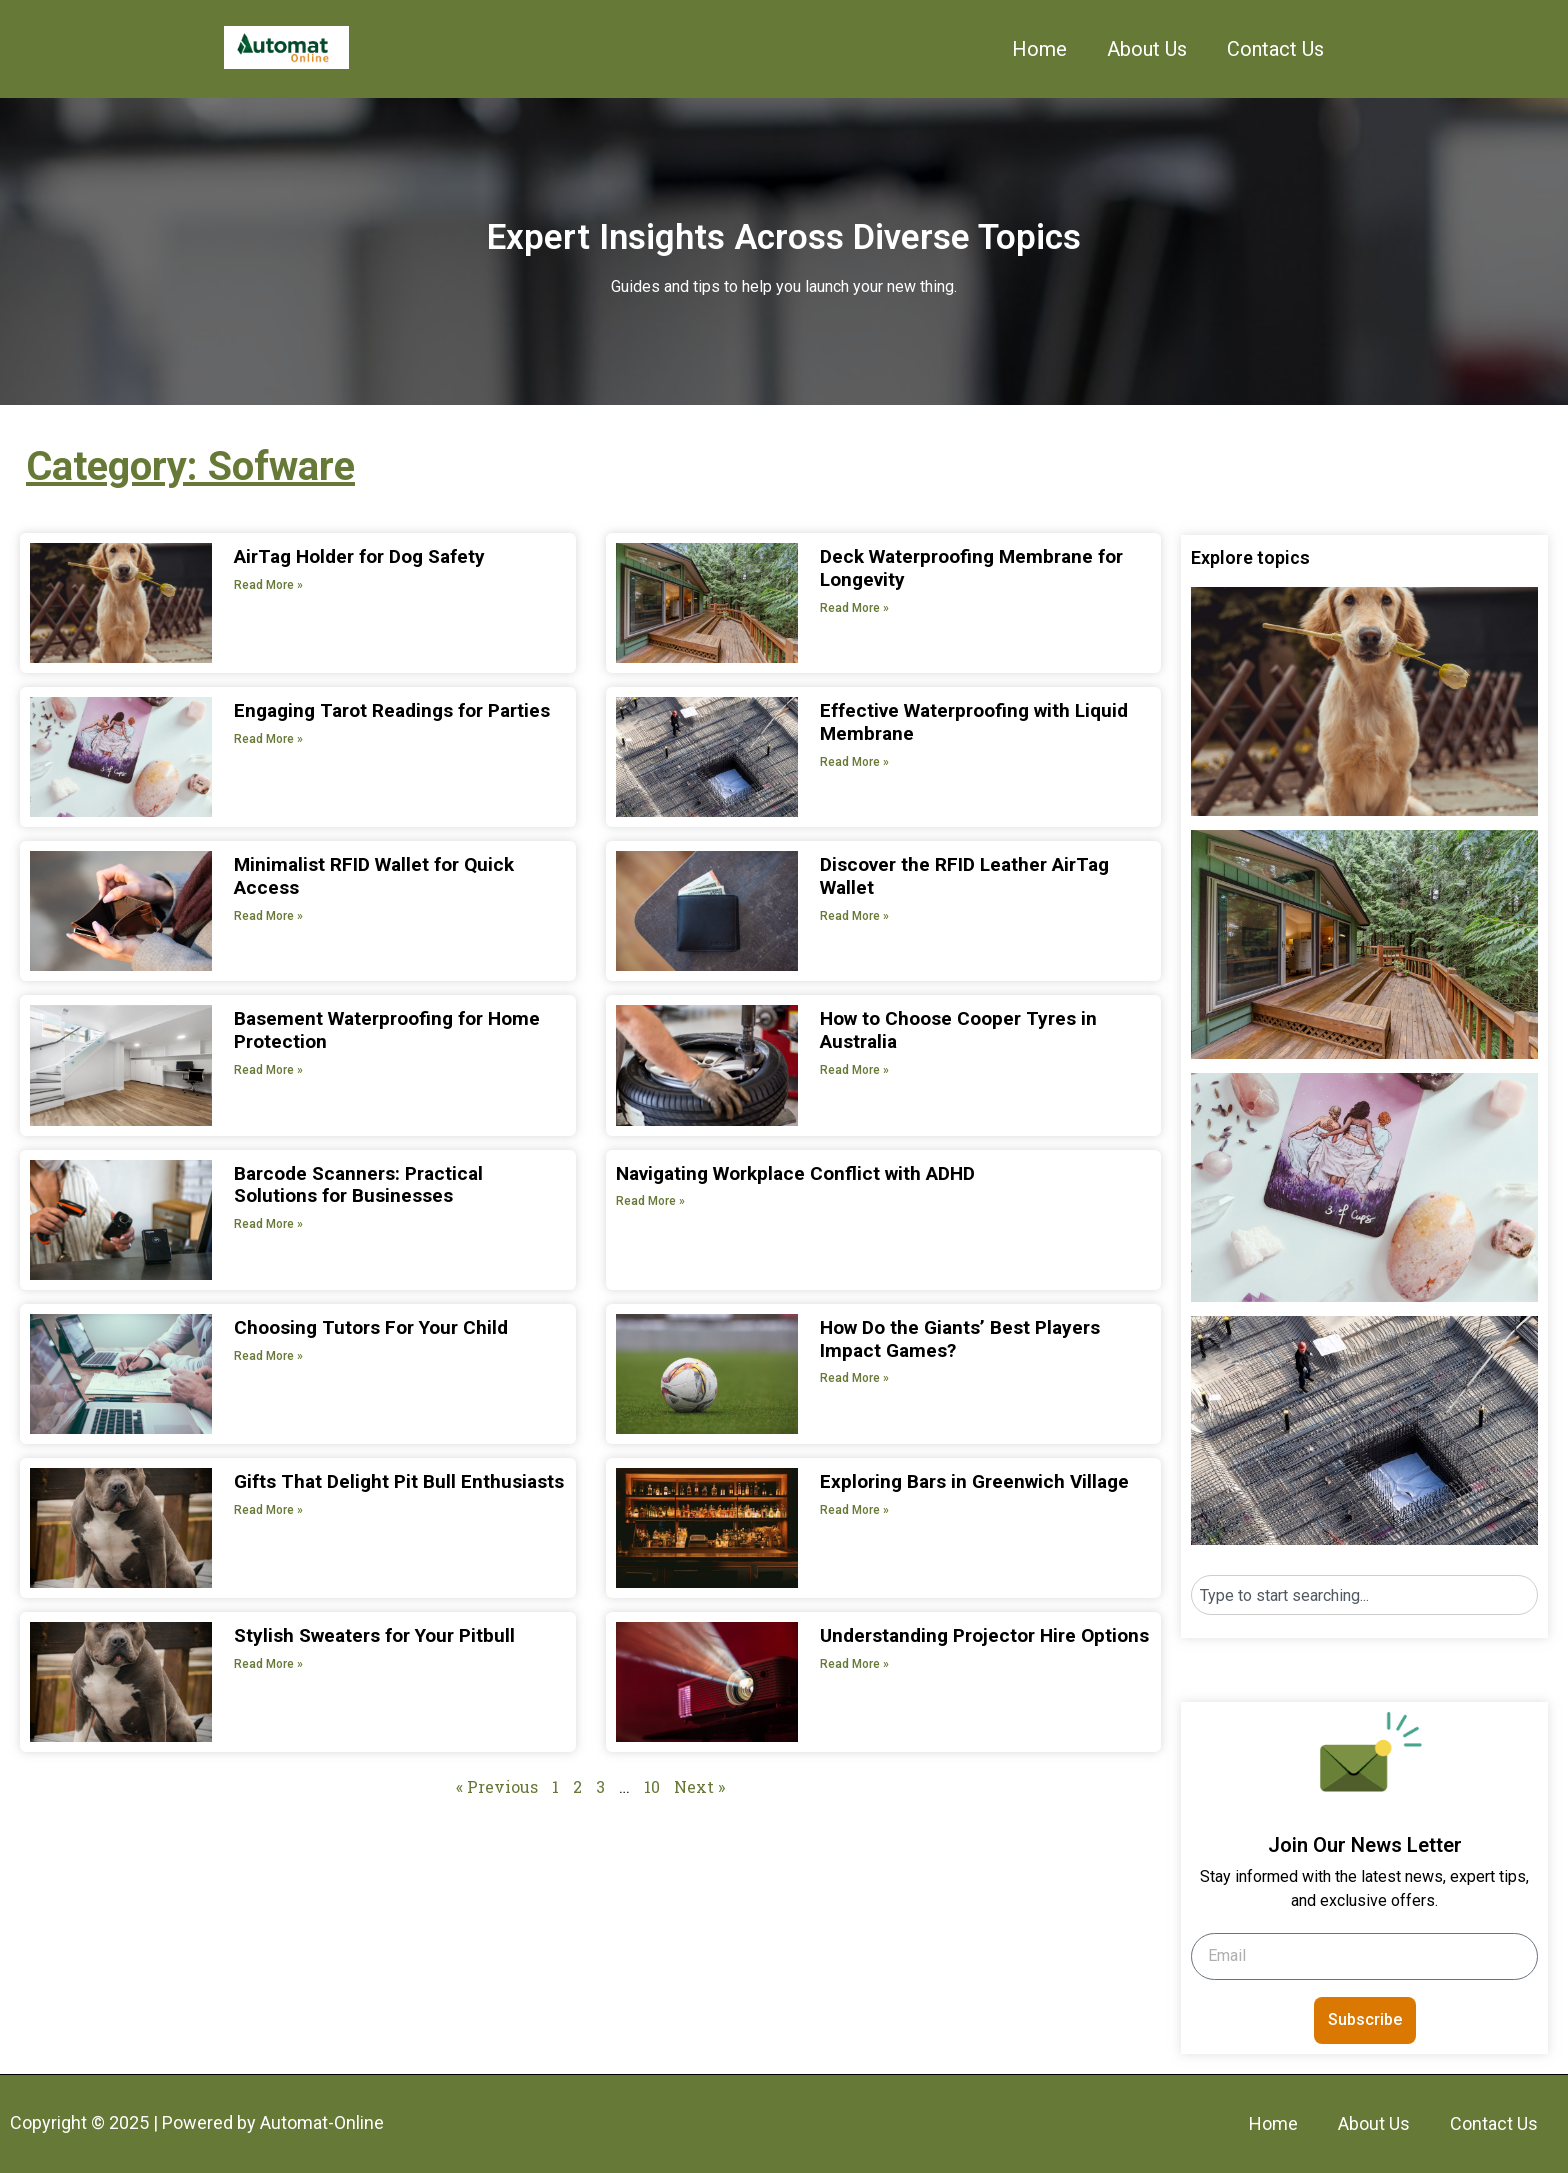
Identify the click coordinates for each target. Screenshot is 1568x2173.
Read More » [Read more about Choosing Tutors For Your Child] (268, 1356)
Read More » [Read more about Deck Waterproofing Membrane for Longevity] (854, 608)
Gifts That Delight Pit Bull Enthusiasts (399, 1481)
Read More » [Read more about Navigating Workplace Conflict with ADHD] (650, 1201)
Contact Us (1275, 49)
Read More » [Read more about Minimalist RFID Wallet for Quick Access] (268, 916)
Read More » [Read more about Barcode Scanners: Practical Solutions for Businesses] (268, 1224)
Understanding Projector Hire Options (984, 1635)
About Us (1147, 49)
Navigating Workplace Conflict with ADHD (795, 1173)
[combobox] (1364, 1595)
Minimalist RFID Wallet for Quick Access (374, 876)
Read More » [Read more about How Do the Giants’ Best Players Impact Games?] (854, 1378)
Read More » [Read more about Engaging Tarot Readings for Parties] (268, 739)
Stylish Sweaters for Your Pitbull (374, 1635)
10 (652, 1786)
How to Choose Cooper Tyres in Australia (958, 1030)
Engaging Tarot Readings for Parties (392, 710)
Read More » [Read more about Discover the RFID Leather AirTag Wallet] (854, 916)
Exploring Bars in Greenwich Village (974, 1481)
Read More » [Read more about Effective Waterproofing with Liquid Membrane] (854, 762)
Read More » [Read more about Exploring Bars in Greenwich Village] (854, 1510)
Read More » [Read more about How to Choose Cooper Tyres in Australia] (854, 1070)
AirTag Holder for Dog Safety (359, 556)
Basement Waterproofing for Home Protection (387, 1030)
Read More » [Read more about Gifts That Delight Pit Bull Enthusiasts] (268, 1510)
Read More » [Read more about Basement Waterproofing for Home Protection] (268, 1070)
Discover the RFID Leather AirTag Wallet (964, 876)
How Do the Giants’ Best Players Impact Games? (960, 1339)
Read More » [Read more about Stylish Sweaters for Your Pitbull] (268, 1664)
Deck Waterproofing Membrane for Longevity (971, 568)
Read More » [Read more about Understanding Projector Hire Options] (854, 1664)
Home (1039, 49)
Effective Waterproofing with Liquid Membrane (974, 722)
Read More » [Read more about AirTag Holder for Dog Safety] (268, 585)
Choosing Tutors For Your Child (371, 1327)
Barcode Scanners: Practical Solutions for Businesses (358, 1185)
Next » (699, 1786)
